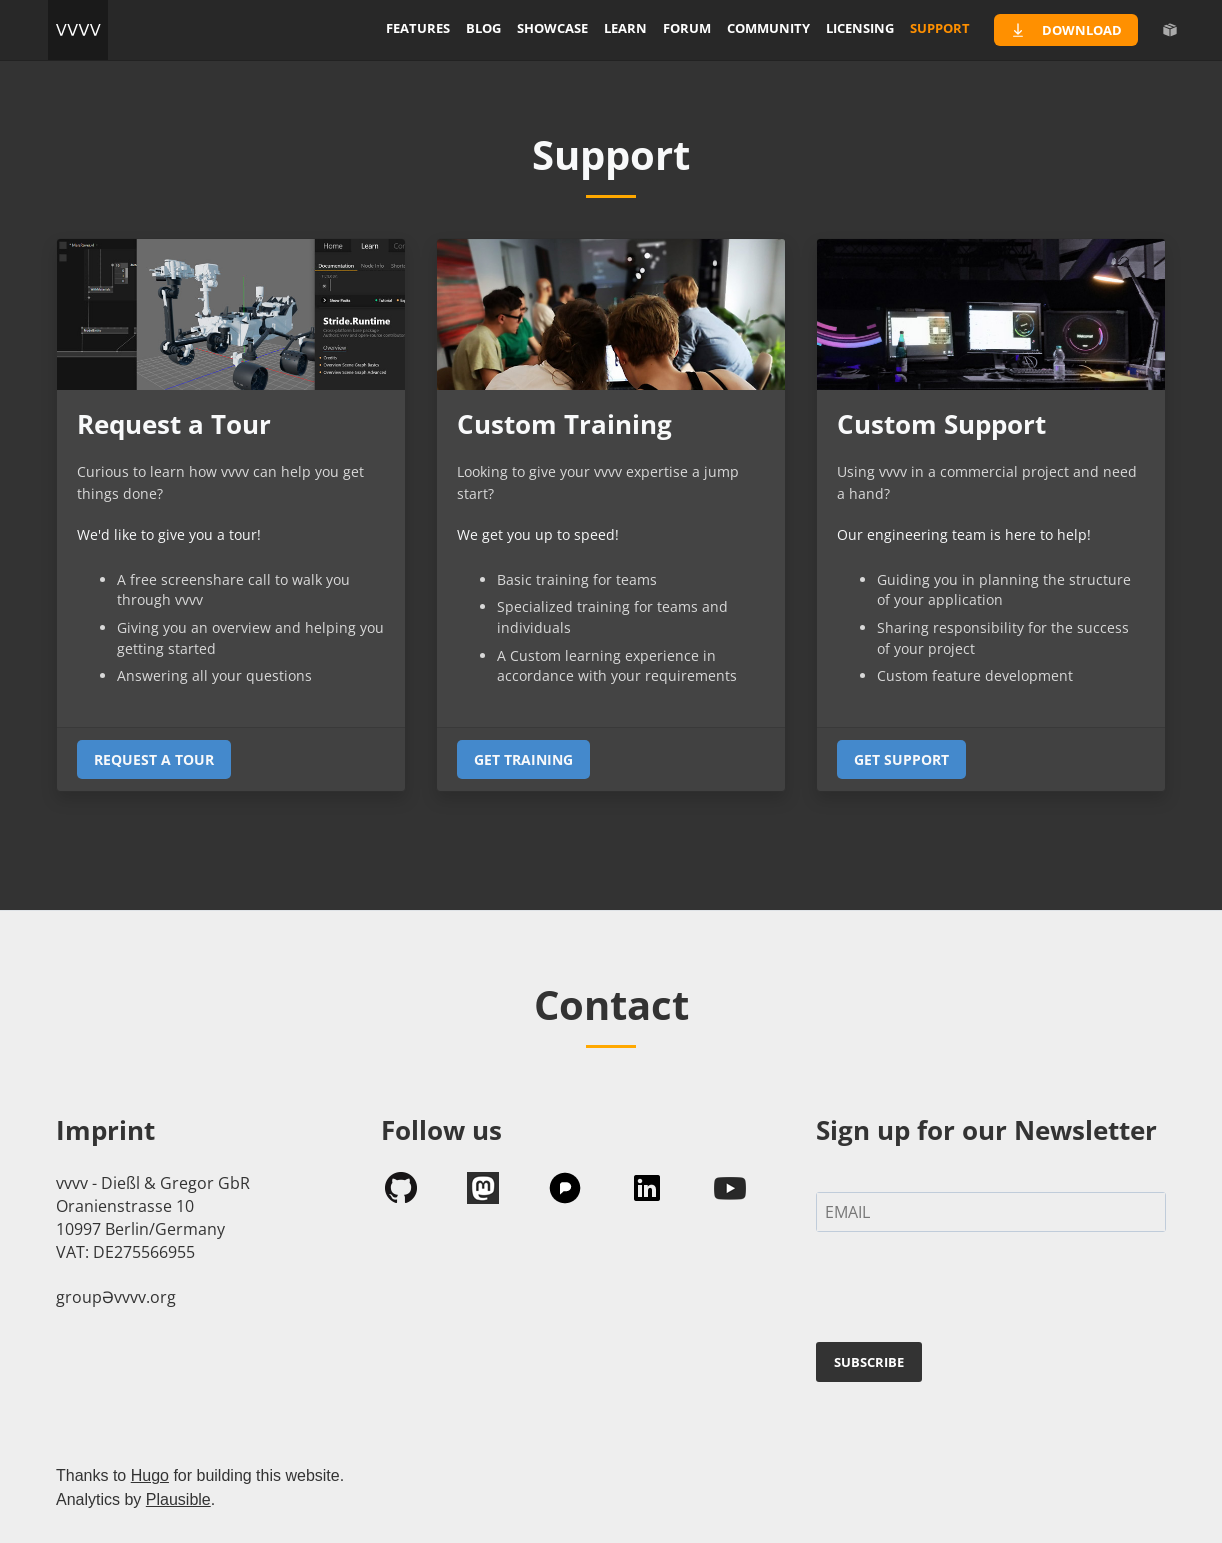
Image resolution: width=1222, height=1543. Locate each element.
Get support (901, 759)
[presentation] (968, 1291)
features (418, 28)
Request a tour (154, 759)
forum (687, 28)
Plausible (178, 1499)
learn (625, 28)
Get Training (523, 759)
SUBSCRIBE (869, 1362)
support (940, 28)
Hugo (150, 1475)
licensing (860, 28)
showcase (552, 28)
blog (483, 28)
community (768, 28)
